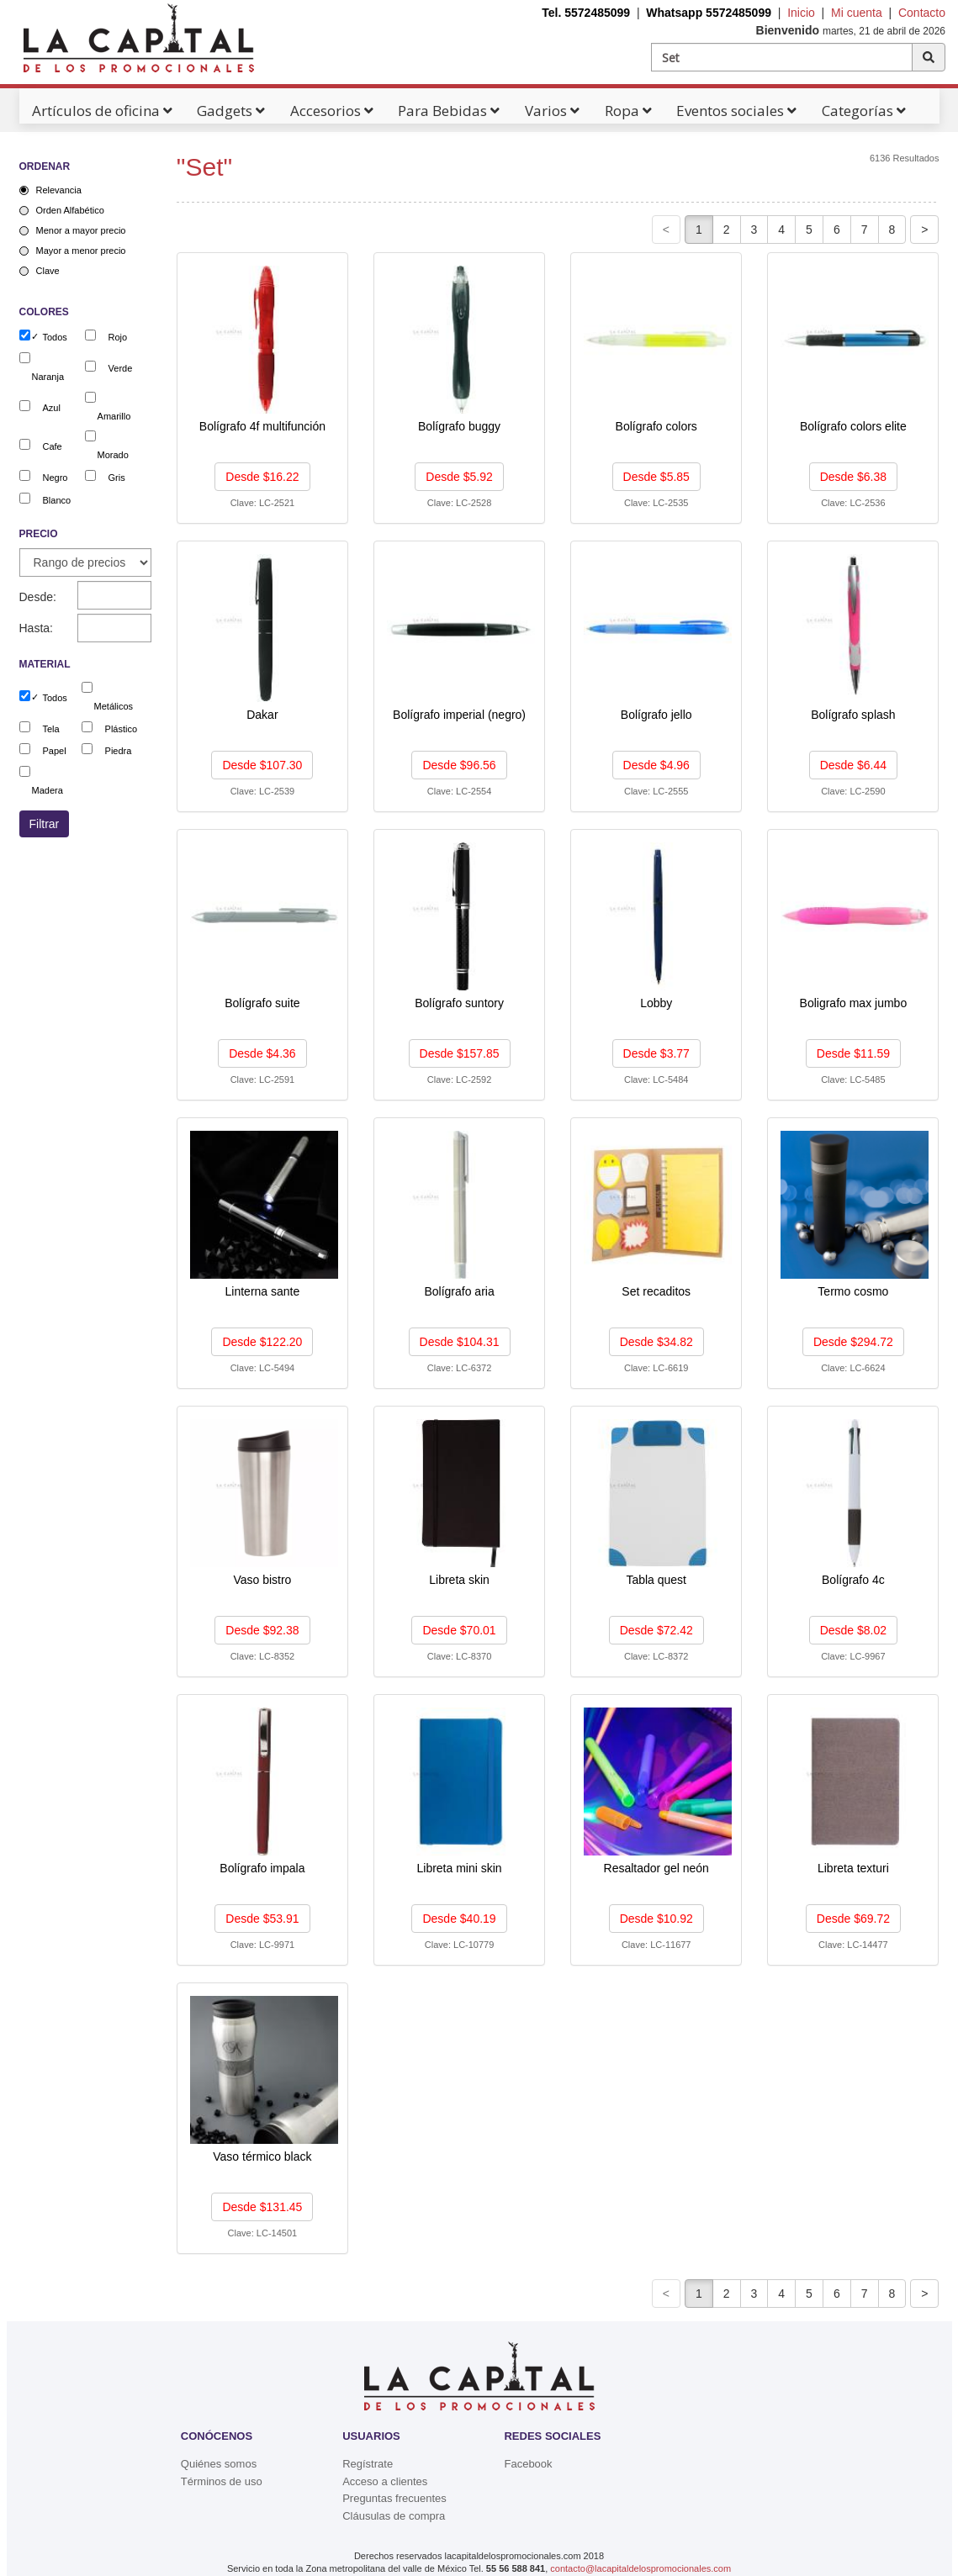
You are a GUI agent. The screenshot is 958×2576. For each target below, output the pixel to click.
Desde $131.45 (262, 2207)
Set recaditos (656, 1291)
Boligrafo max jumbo (854, 1003)
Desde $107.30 (262, 765)
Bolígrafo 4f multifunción (262, 426)
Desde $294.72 (853, 1342)
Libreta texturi (853, 1868)
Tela (51, 729)
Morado (113, 455)
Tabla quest (656, 1579)
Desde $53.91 (262, 1918)
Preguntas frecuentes (394, 2498)
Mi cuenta (856, 12)
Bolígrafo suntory (459, 1003)
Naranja (48, 377)
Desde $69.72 (853, 1918)
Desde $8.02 (853, 1630)
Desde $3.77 (656, 1053)
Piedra (118, 751)
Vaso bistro (262, 1579)
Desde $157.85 (460, 1053)
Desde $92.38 (262, 1630)
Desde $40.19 (458, 1918)
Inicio (801, 12)
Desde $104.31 (460, 1342)
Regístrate (367, 2463)
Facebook (528, 2463)
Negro (55, 477)
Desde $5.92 (459, 476)
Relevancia (59, 190)
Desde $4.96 (656, 765)
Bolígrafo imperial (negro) (459, 714)
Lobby (656, 1003)
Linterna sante (262, 1291)
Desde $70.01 (458, 1630)
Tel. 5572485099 (586, 12)
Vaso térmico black (262, 2156)
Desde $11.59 (853, 1053)
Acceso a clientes (384, 2481)
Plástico (121, 729)
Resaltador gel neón (656, 1868)
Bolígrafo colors (656, 426)
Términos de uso (221, 2481)
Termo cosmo (853, 1291)
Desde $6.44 (853, 765)
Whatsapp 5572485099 (708, 12)
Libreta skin (459, 1579)
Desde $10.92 (656, 1918)
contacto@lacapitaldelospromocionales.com (640, 2568)
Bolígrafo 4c (853, 1579)
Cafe (52, 446)
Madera (47, 790)
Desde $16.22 (262, 476)
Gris (117, 477)
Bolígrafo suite (262, 1003)
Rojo (118, 337)
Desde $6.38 (853, 476)
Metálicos (113, 706)
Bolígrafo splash (853, 714)
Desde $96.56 (458, 765)
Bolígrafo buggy (459, 426)
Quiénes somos (219, 2463)
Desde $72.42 (656, 1630)
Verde (121, 368)
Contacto (921, 12)
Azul (52, 408)
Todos (55, 337)
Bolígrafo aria (459, 1291)
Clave (48, 271)
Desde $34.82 (656, 1342)
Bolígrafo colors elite (853, 426)
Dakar (262, 714)
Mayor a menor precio (81, 250)
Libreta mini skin (458, 1868)
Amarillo (114, 416)
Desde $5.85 (656, 476)
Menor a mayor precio (81, 230)
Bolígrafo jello (656, 714)
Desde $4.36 (262, 1053)
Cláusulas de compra (393, 2516)
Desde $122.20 (262, 1342)
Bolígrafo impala (262, 1868)
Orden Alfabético (70, 210)
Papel (54, 751)
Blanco (57, 500)
